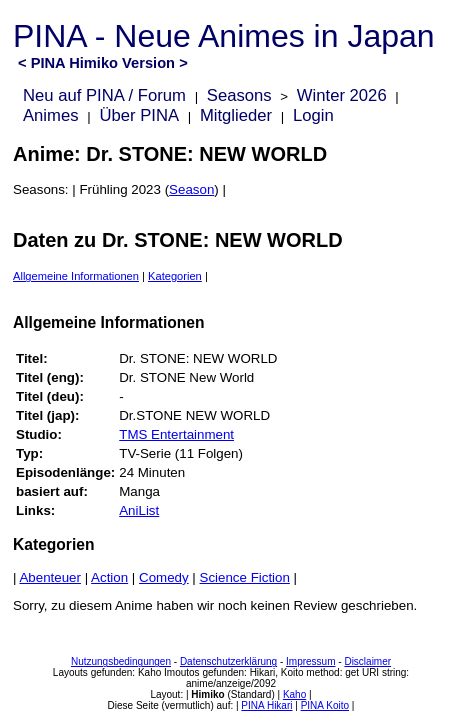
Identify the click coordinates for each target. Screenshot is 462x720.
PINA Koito (325, 705)
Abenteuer (50, 577)
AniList (139, 510)
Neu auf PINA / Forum (104, 95)
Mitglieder (236, 115)
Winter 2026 (342, 95)
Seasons (239, 95)
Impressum (310, 661)
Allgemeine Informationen (76, 276)
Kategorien (175, 276)
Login (313, 115)
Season (191, 189)
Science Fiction (245, 577)
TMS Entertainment (176, 434)
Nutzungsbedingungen (121, 661)
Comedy (164, 577)
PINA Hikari (266, 705)
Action (109, 577)
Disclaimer (367, 661)
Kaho (294, 694)
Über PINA (139, 115)
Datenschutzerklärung (228, 661)
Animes (51, 115)
